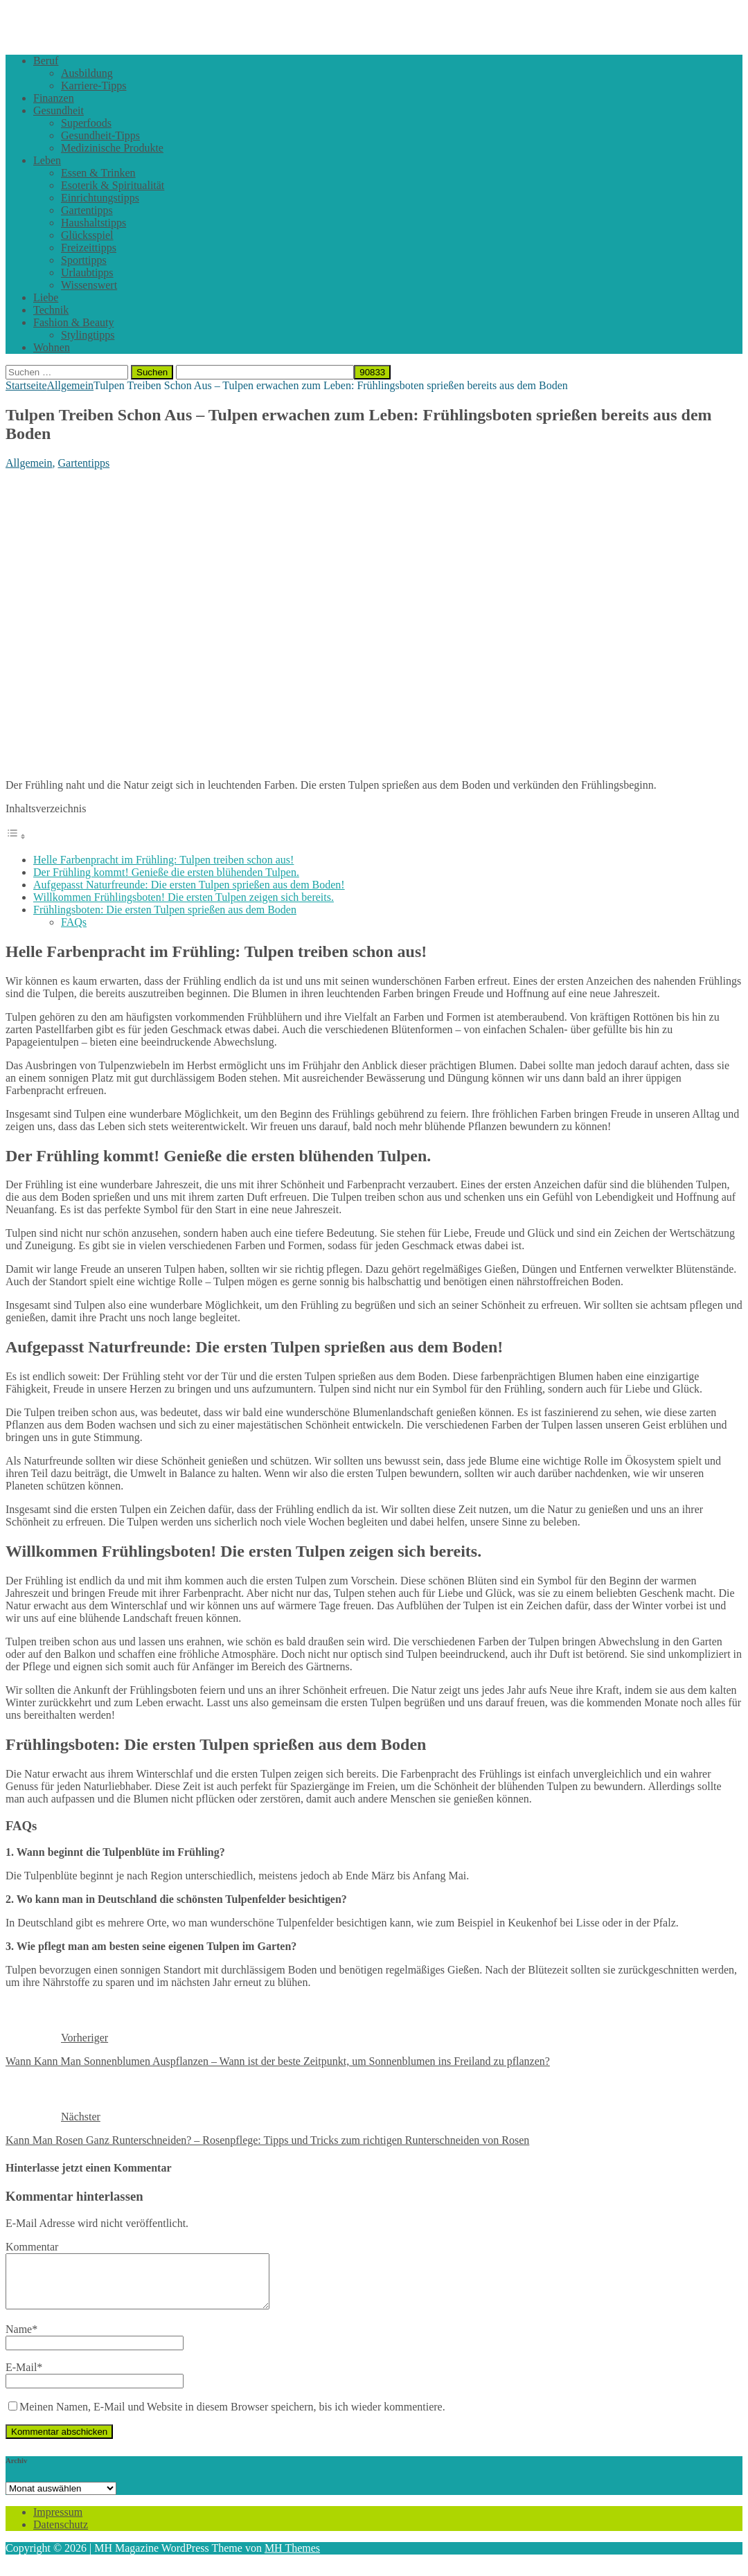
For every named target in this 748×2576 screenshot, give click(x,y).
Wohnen (51, 347)
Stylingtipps (87, 335)
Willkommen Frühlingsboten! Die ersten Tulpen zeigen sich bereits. (183, 897)
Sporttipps (84, 260)
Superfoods (86, 123)
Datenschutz (60, 2535)
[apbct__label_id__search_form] (265, 372)
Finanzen (53, 98)
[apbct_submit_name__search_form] (372, 372)
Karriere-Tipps (94, 85)
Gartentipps (87, 210)
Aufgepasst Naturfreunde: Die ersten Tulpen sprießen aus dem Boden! (189, 885)
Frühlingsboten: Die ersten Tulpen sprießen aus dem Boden (164, 909)
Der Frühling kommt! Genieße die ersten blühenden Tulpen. (166, 872)
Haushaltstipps (93, 223)
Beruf (45, 60)
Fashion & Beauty (73, 322)
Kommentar (32, 2247)
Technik (51, 310)
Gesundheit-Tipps (100, 135)
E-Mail (21, 2377)
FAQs (74, 922)
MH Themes (292, 2558)
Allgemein (29, 463)
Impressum (57, 2522)
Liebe (45, 297)
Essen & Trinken (98, 173)
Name (19, 2339)
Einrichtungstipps (100, 198)
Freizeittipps (88, 247)
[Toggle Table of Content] (16, 836)
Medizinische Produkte (112, 148)
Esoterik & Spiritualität (112, 185)
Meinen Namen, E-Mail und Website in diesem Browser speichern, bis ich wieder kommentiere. (232, 2417)
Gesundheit (58, 110)
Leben (47, 160)
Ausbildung (87, 73)
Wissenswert (89, 285)
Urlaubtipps (87, 272)
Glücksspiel (87, 235)
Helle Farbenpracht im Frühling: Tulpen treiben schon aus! (163, 860)
